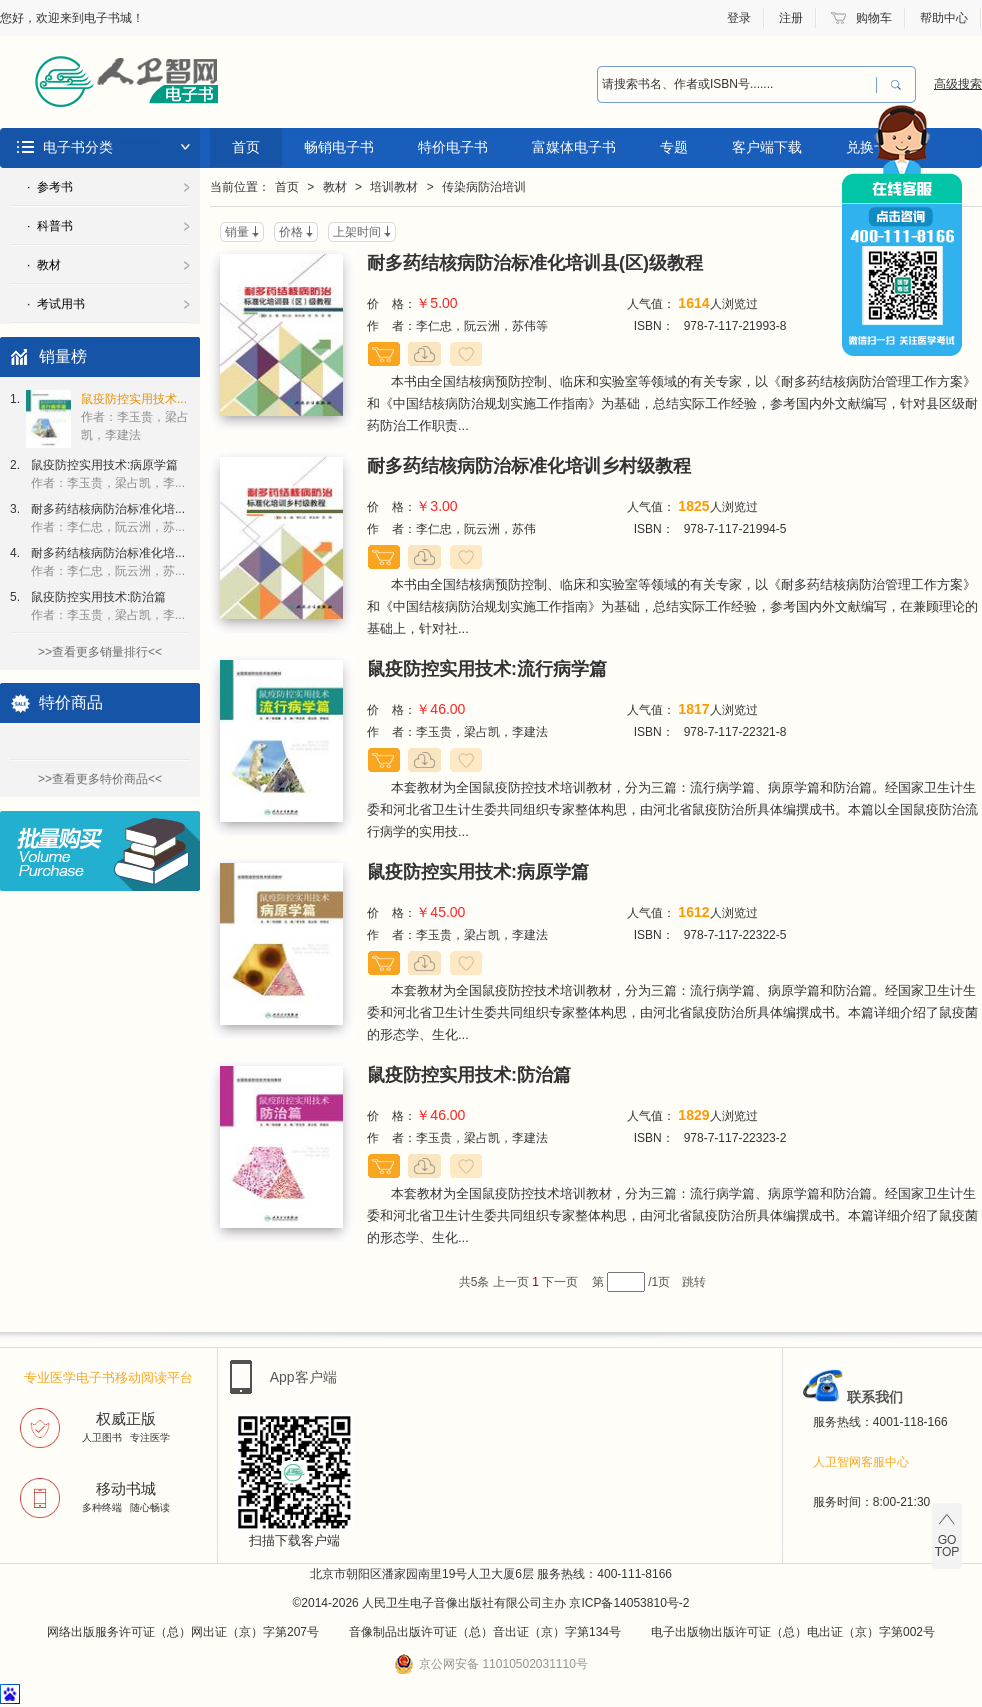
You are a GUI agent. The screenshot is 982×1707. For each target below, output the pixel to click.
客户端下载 (767, 147)
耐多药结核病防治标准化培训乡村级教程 (529, 466)
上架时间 (357, 232)
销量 (237, 232)
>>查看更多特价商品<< (100, 779)
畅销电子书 (339, 147)
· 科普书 (50, 226)
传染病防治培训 (484, 187)
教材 (335, 187)
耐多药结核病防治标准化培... (108, 518)
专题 (674, 147)
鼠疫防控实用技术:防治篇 (108, 606)
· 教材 (44, 265)
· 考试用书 (56, 304)
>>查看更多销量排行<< (100, 652)
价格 (291, 232)
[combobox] (737, 84)
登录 (739, 18)
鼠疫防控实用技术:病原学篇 (108, 474)
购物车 (874, 18)
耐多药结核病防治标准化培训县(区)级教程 (535, 263)
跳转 (694, 1282)
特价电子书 (453, 147)
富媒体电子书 (574, 147)
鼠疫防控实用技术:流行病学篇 (487, 669)
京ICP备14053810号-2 (629, 1603)
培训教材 (394, 187)
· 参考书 (50, 187)
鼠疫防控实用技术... (135, 417)
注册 (791, 18)
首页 (246, 147)
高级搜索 (958, 84)
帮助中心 (944, 18)
